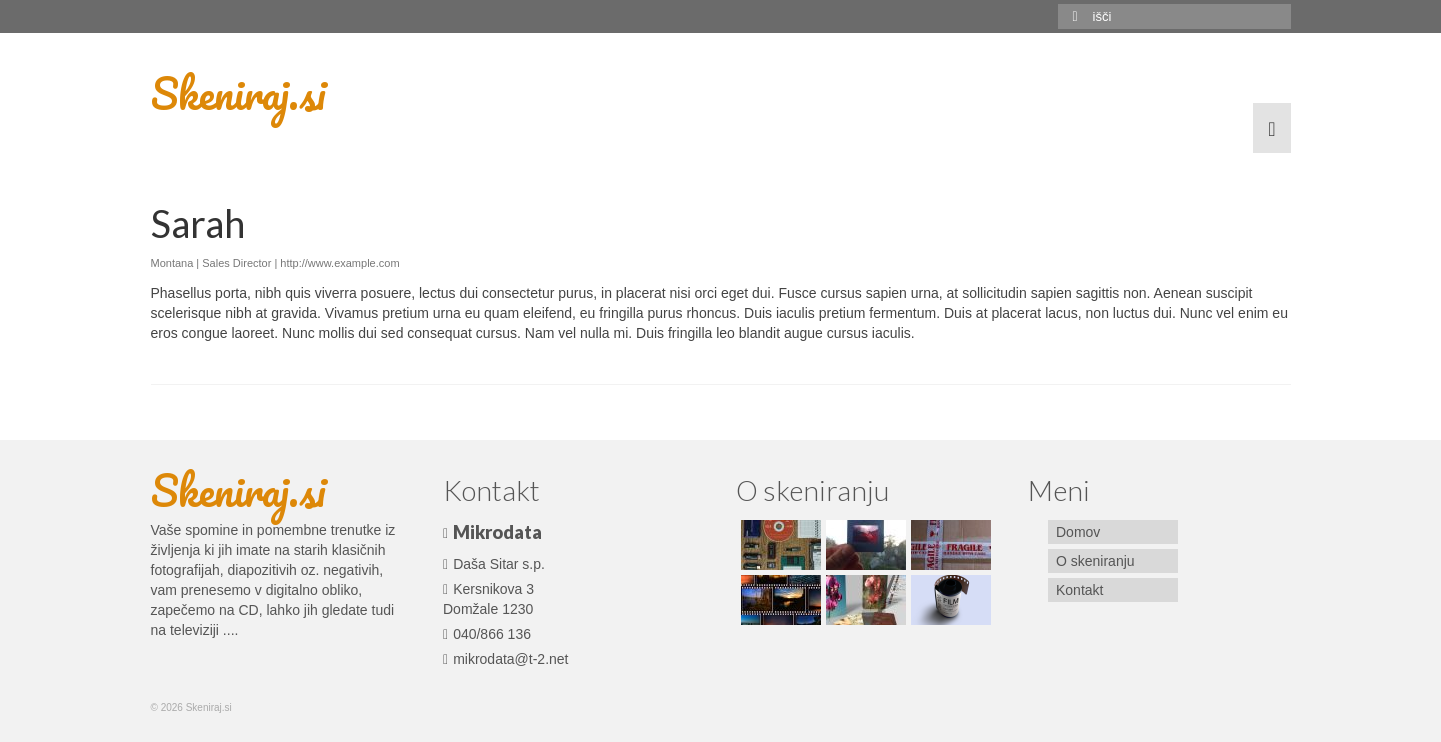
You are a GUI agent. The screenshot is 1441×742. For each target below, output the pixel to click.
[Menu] (1271, 128)
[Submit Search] (1073, 16)
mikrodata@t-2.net (506, 659)
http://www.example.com (339, 263)
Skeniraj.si (238, 93)
